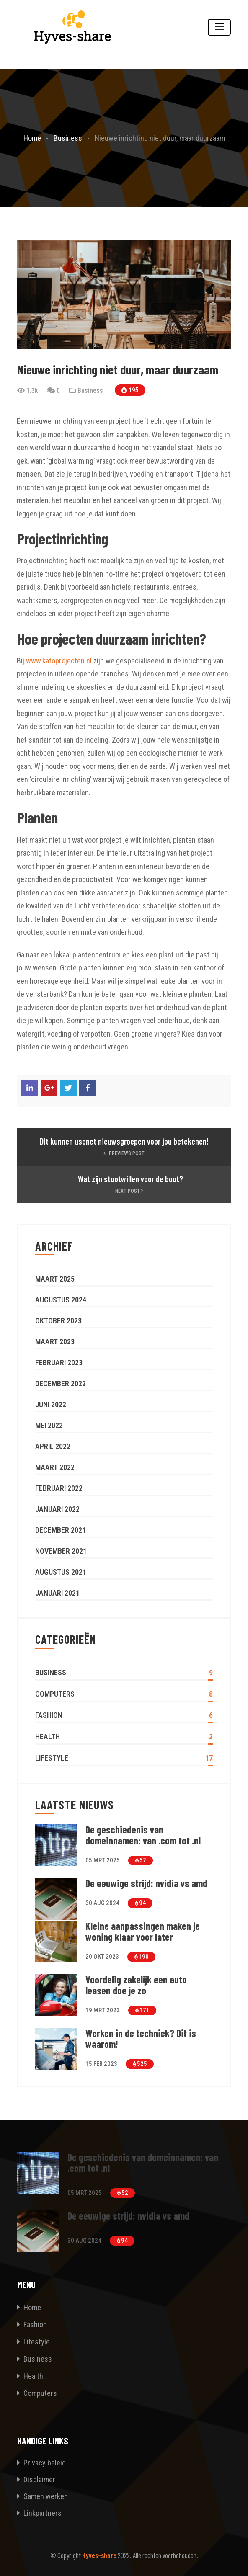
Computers (55, 1693)
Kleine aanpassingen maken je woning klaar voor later (142, 1931)
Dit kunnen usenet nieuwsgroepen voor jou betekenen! (124, 1141)
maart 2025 (55, 1278)
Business (90, 391)
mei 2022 (49, 1425)
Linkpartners (39, 2513)
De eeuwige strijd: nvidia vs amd (146, 1883)
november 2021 (61, 1551)
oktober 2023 (58, 1320)
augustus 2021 (60, 1572)
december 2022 (60, 1383)
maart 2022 (55, 1467)
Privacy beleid (41, 2462)
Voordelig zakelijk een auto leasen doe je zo (136, 1985)
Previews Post (124, 1153)
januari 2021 (57, 1592)
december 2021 (60, 1530)
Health (47, 1736)
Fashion (48, 1715)
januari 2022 (57, 1509)
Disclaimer (36, 2479)
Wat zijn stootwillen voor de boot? (130, 1179)
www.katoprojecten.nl (59, 660)
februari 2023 (59, 1362)
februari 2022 (59, 1488)
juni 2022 (50, 1404)
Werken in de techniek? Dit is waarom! (140, 2039)
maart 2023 (55, 1341)
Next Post (130, 1191)
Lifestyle (51, 1757)
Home (32, 2307)
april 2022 (52, 1446)
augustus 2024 (60, 1299)
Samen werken (42, 2496)
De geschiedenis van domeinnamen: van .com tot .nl (143, 1835)
